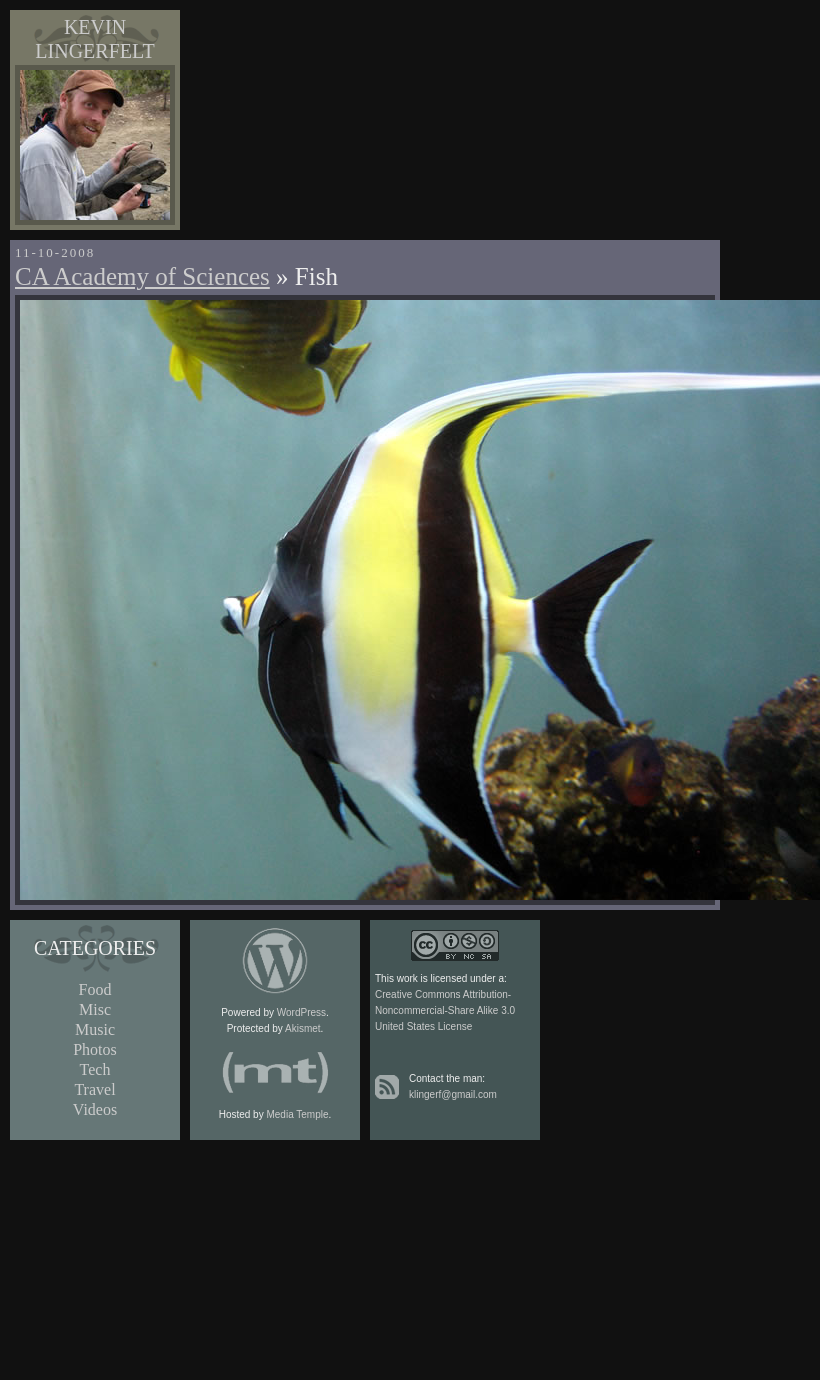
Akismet (303, 1028)
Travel (94, 1089)
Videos (95, 1109)
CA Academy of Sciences (142, 276)
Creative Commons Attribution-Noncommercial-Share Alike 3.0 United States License (445, 1010)
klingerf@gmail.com (453, 1094)
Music (95, 1029)
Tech (95, 1069)
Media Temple (297, 1114)
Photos (95, 1049)
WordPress (301, 1012)
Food (95, 989)
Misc (95, 1009)
